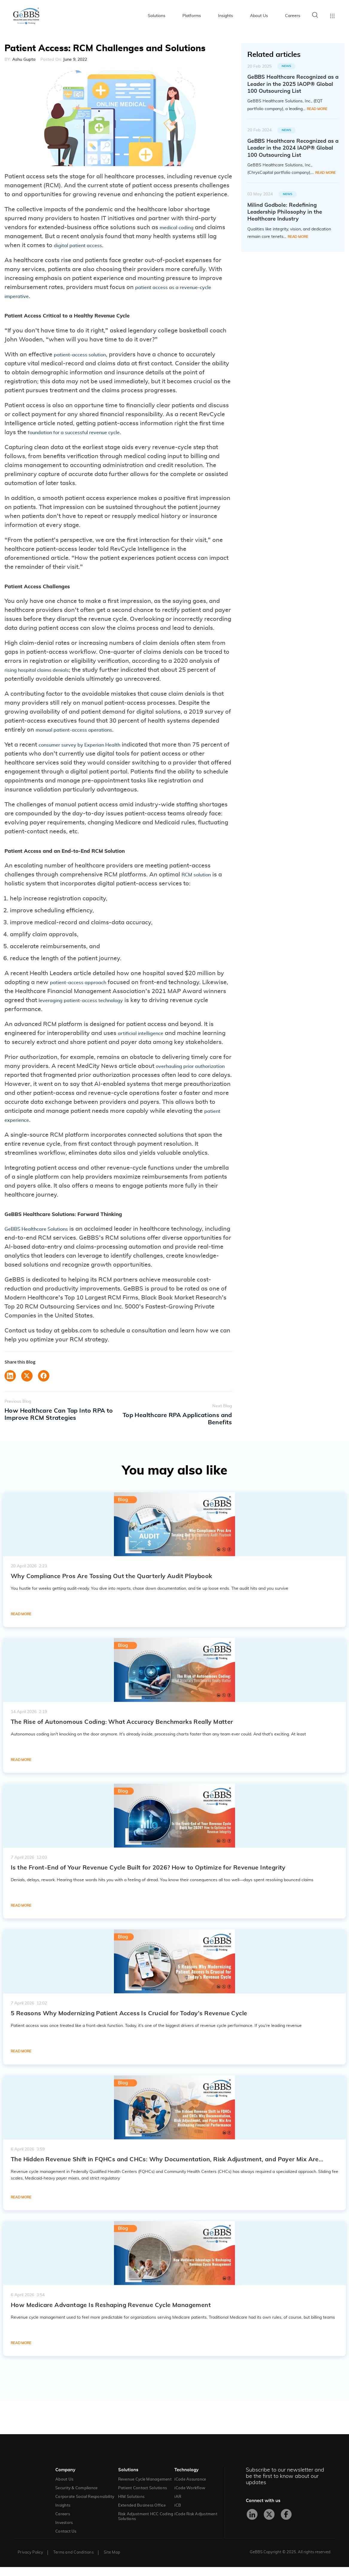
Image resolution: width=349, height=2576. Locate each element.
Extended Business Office (142, 2514)
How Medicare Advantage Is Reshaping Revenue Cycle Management (111, 2314)
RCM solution (200, 880)
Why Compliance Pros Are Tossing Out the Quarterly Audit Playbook (111, 1585)
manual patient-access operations (83, 733)
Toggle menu (332, 16)
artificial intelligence (146, 1038)
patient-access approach (85, 987)
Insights (225, 16)
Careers (292, 16)
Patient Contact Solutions (142, 2497)
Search (315, 15)
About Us (259, 16)
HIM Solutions (131, 2506)
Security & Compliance (76, 2497)
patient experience (68, 1134)
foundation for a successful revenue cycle (86, 434)
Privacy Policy (30, 2561)
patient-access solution (86, 356)
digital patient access (93, 245)
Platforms (191, 16)
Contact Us (66, 2540)
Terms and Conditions (73, 2561)
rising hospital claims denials (44, 673)
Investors (64, 2532)
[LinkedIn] (252, 2523)
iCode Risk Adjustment (195, 2523)
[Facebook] (286, 2523)
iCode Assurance (190, 2488)
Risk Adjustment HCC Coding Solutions (145, 2525)
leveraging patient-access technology (115, 1005)
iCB (177, 2514)
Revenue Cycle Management (145, 2488)
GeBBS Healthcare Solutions (44, 1245)
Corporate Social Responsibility (84, 2506)
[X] (269, 2523)
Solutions (156, 16)
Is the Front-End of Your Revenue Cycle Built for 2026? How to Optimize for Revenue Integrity (148, 1877)
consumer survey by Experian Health (90, 748)
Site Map (112, 2561)
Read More (317, 109)
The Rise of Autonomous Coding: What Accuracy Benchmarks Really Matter (122, 1731)
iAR (177, 2506)
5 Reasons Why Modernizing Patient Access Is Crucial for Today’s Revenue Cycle (129, 2022)
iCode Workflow (189, 2497)
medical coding (181, 227)
